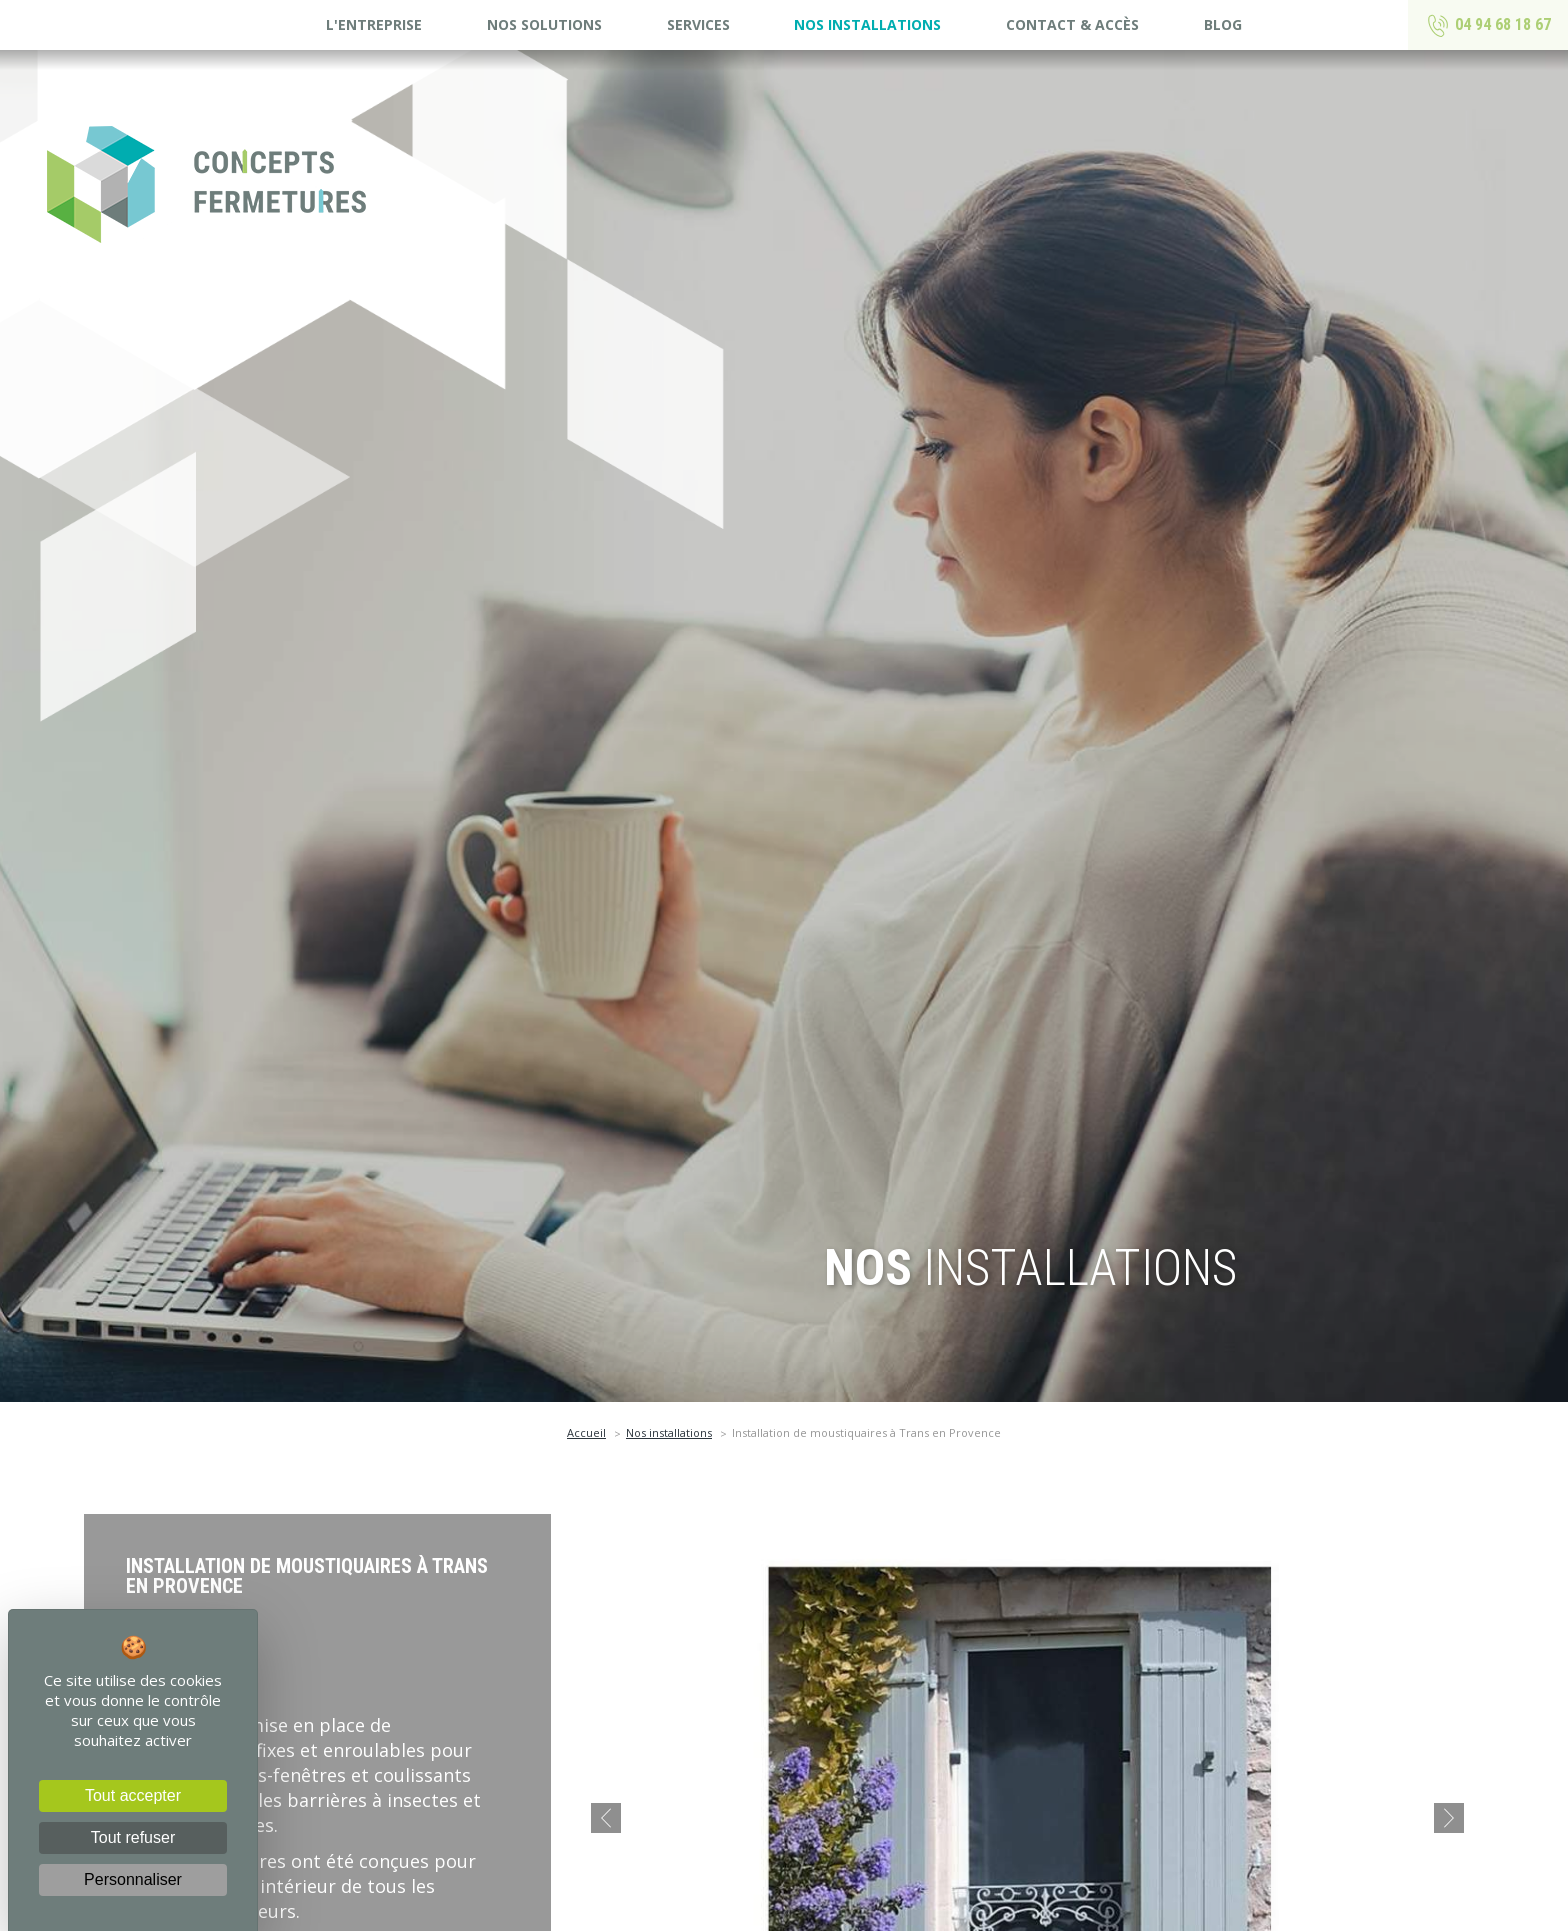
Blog (1223, 24)
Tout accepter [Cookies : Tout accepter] (133, 1795)
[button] (606, 1818)
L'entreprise (374, 24)
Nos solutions (544, 24)
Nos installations (867, 24)
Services (698, 24)
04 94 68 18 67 (1488, 26)
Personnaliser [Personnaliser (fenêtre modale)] (133, 1879)
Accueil (586, 1432)
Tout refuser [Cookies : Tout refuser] (133, 1837)
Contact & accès (1072, 24)
